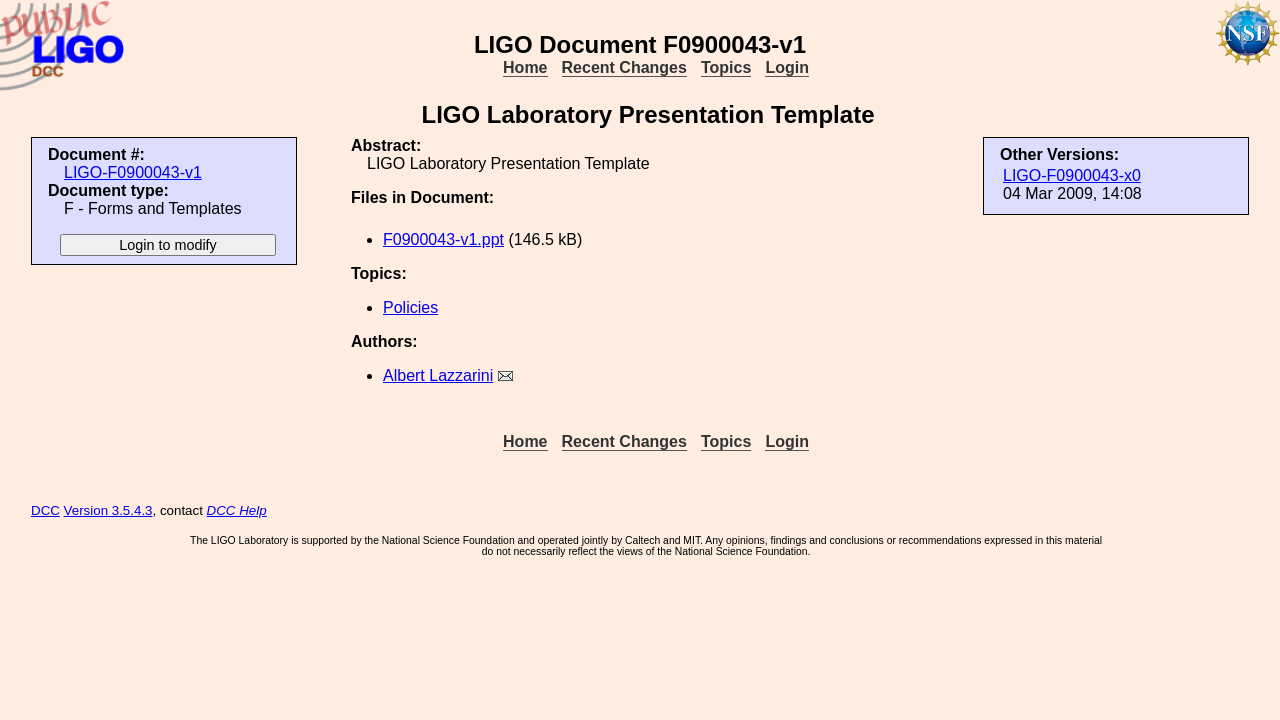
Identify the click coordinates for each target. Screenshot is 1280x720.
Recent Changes (624, 67)
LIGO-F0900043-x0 (1072, 175)
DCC (45, 510)
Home (525, 67)
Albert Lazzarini (438, 375)
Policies (410, 307)
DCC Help (237, 510)
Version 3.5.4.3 (108, 510)
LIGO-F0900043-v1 (133, 172)
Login (787, 67)
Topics (726, 67)
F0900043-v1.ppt (443, 239)
